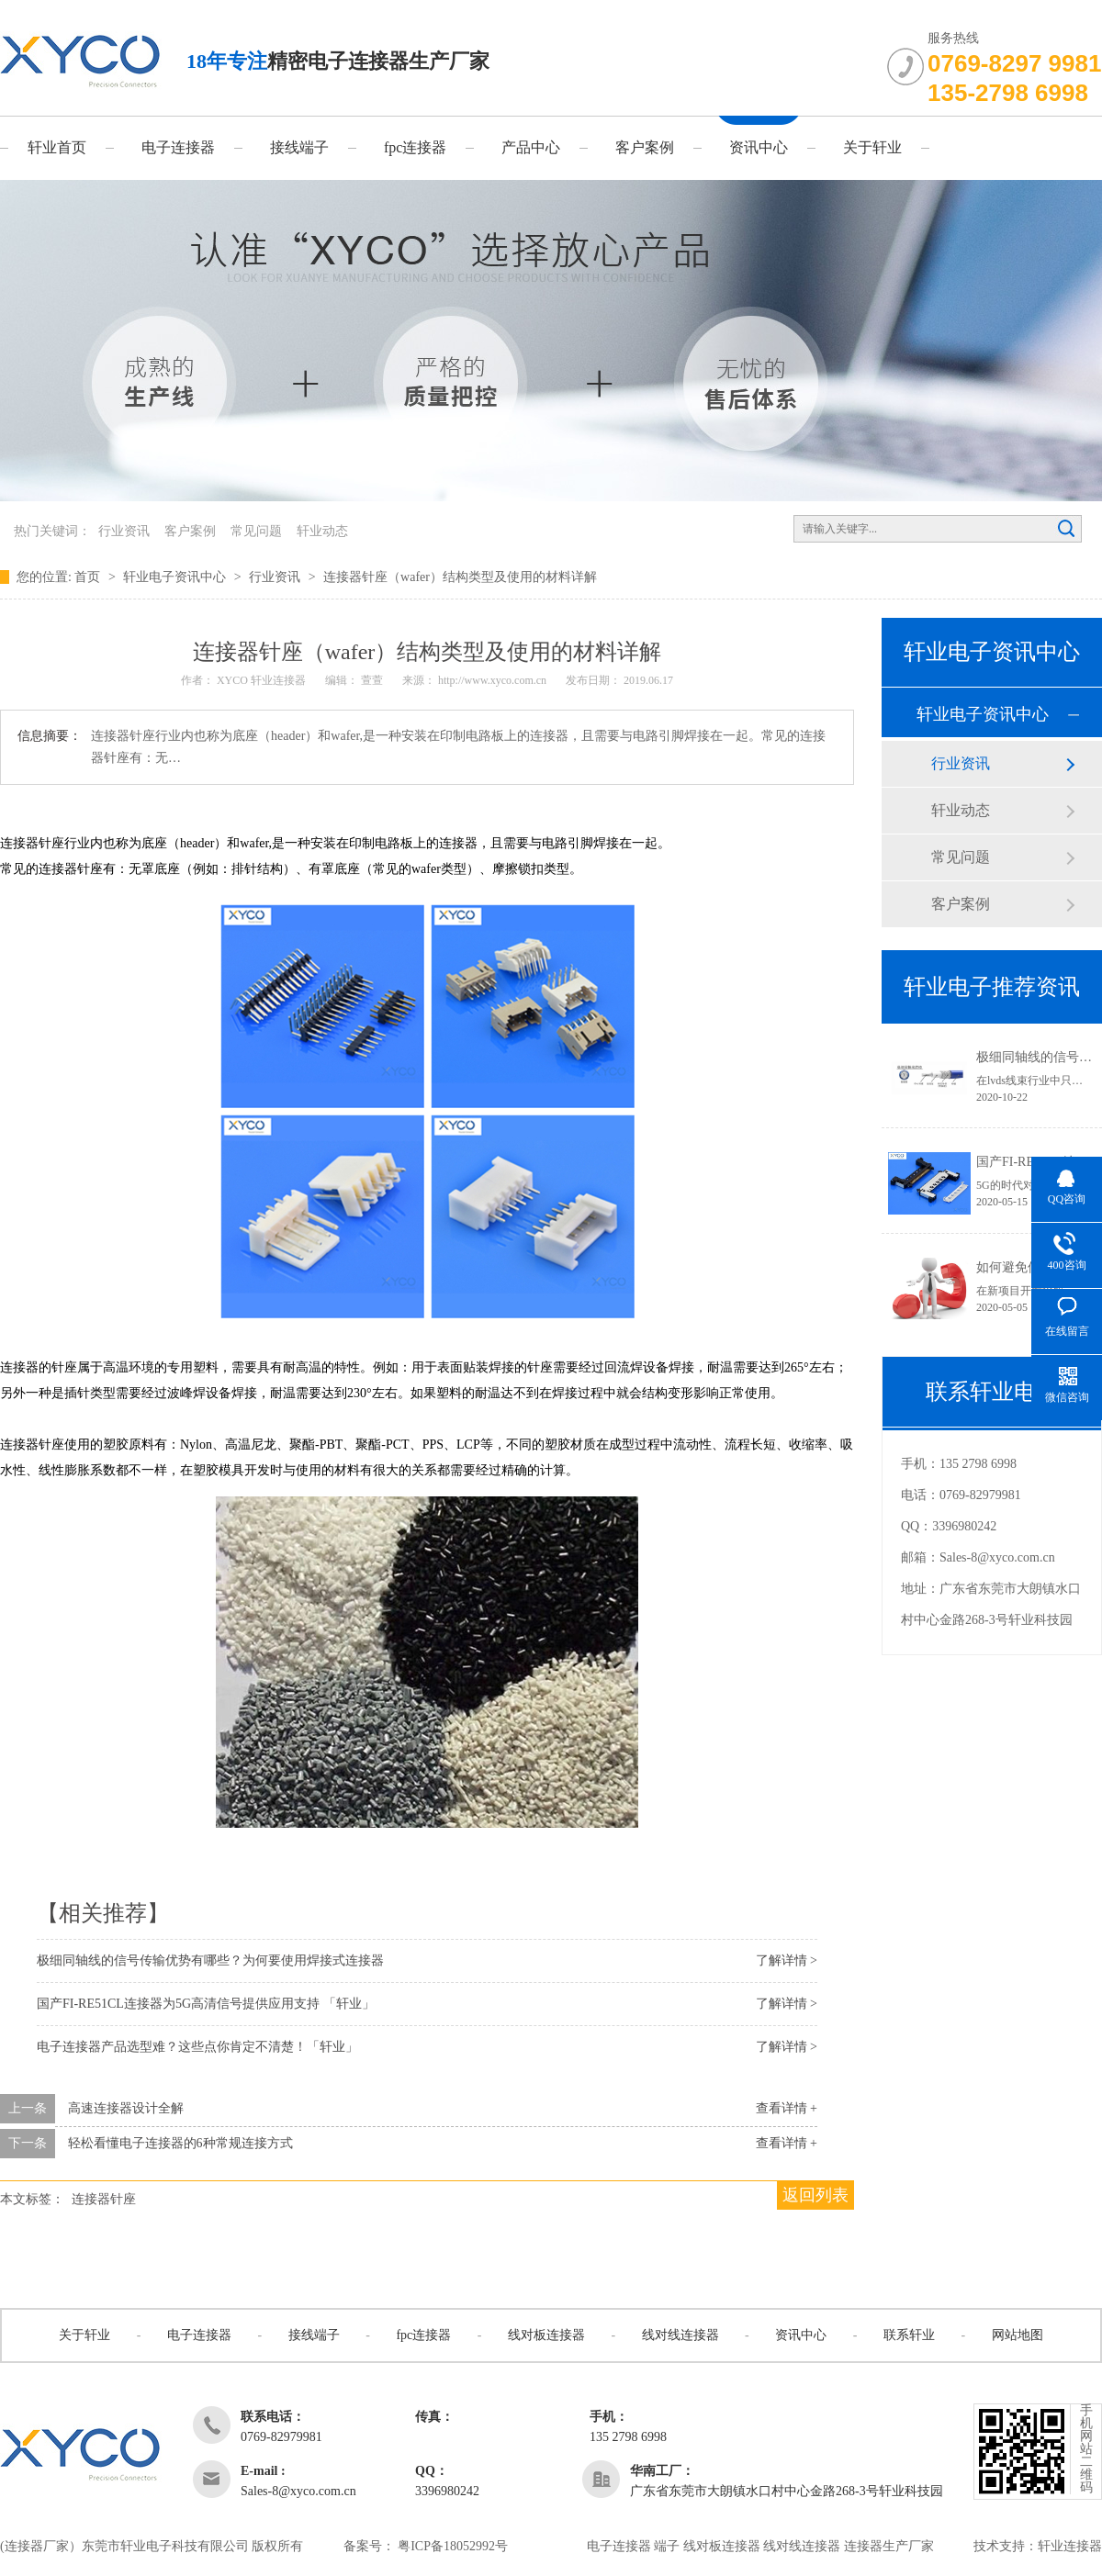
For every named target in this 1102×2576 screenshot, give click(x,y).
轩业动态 (322, 531)
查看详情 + (786, 2108)
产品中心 (530, 147)
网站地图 (1017, 2335)
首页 (89, 577)
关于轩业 (872, 147)
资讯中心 (758, 147)
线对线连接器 (680, 2335)
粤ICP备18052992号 (453, 2546)
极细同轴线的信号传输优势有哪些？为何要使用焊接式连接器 (210, 1960)
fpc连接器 (415, 147)
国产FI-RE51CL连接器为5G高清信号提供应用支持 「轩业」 (206, 2003)
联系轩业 (909, 2335)
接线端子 (299, 147)
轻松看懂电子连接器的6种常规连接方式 (180, 2143)
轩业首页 (57, 147)
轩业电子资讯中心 (176, 577)
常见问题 (256, 531)
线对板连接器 (546, 2335)
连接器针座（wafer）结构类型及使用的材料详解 (460, 577)
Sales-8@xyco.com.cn (997, 1557)
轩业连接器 (1070, 2546)
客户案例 (644, 147)
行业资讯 (124, 531)
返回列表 (815, 2195)
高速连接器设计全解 (126, 2108)
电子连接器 (178, 147)
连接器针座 (104, 2199)
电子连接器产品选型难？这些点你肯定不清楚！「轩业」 (197, 2047)
